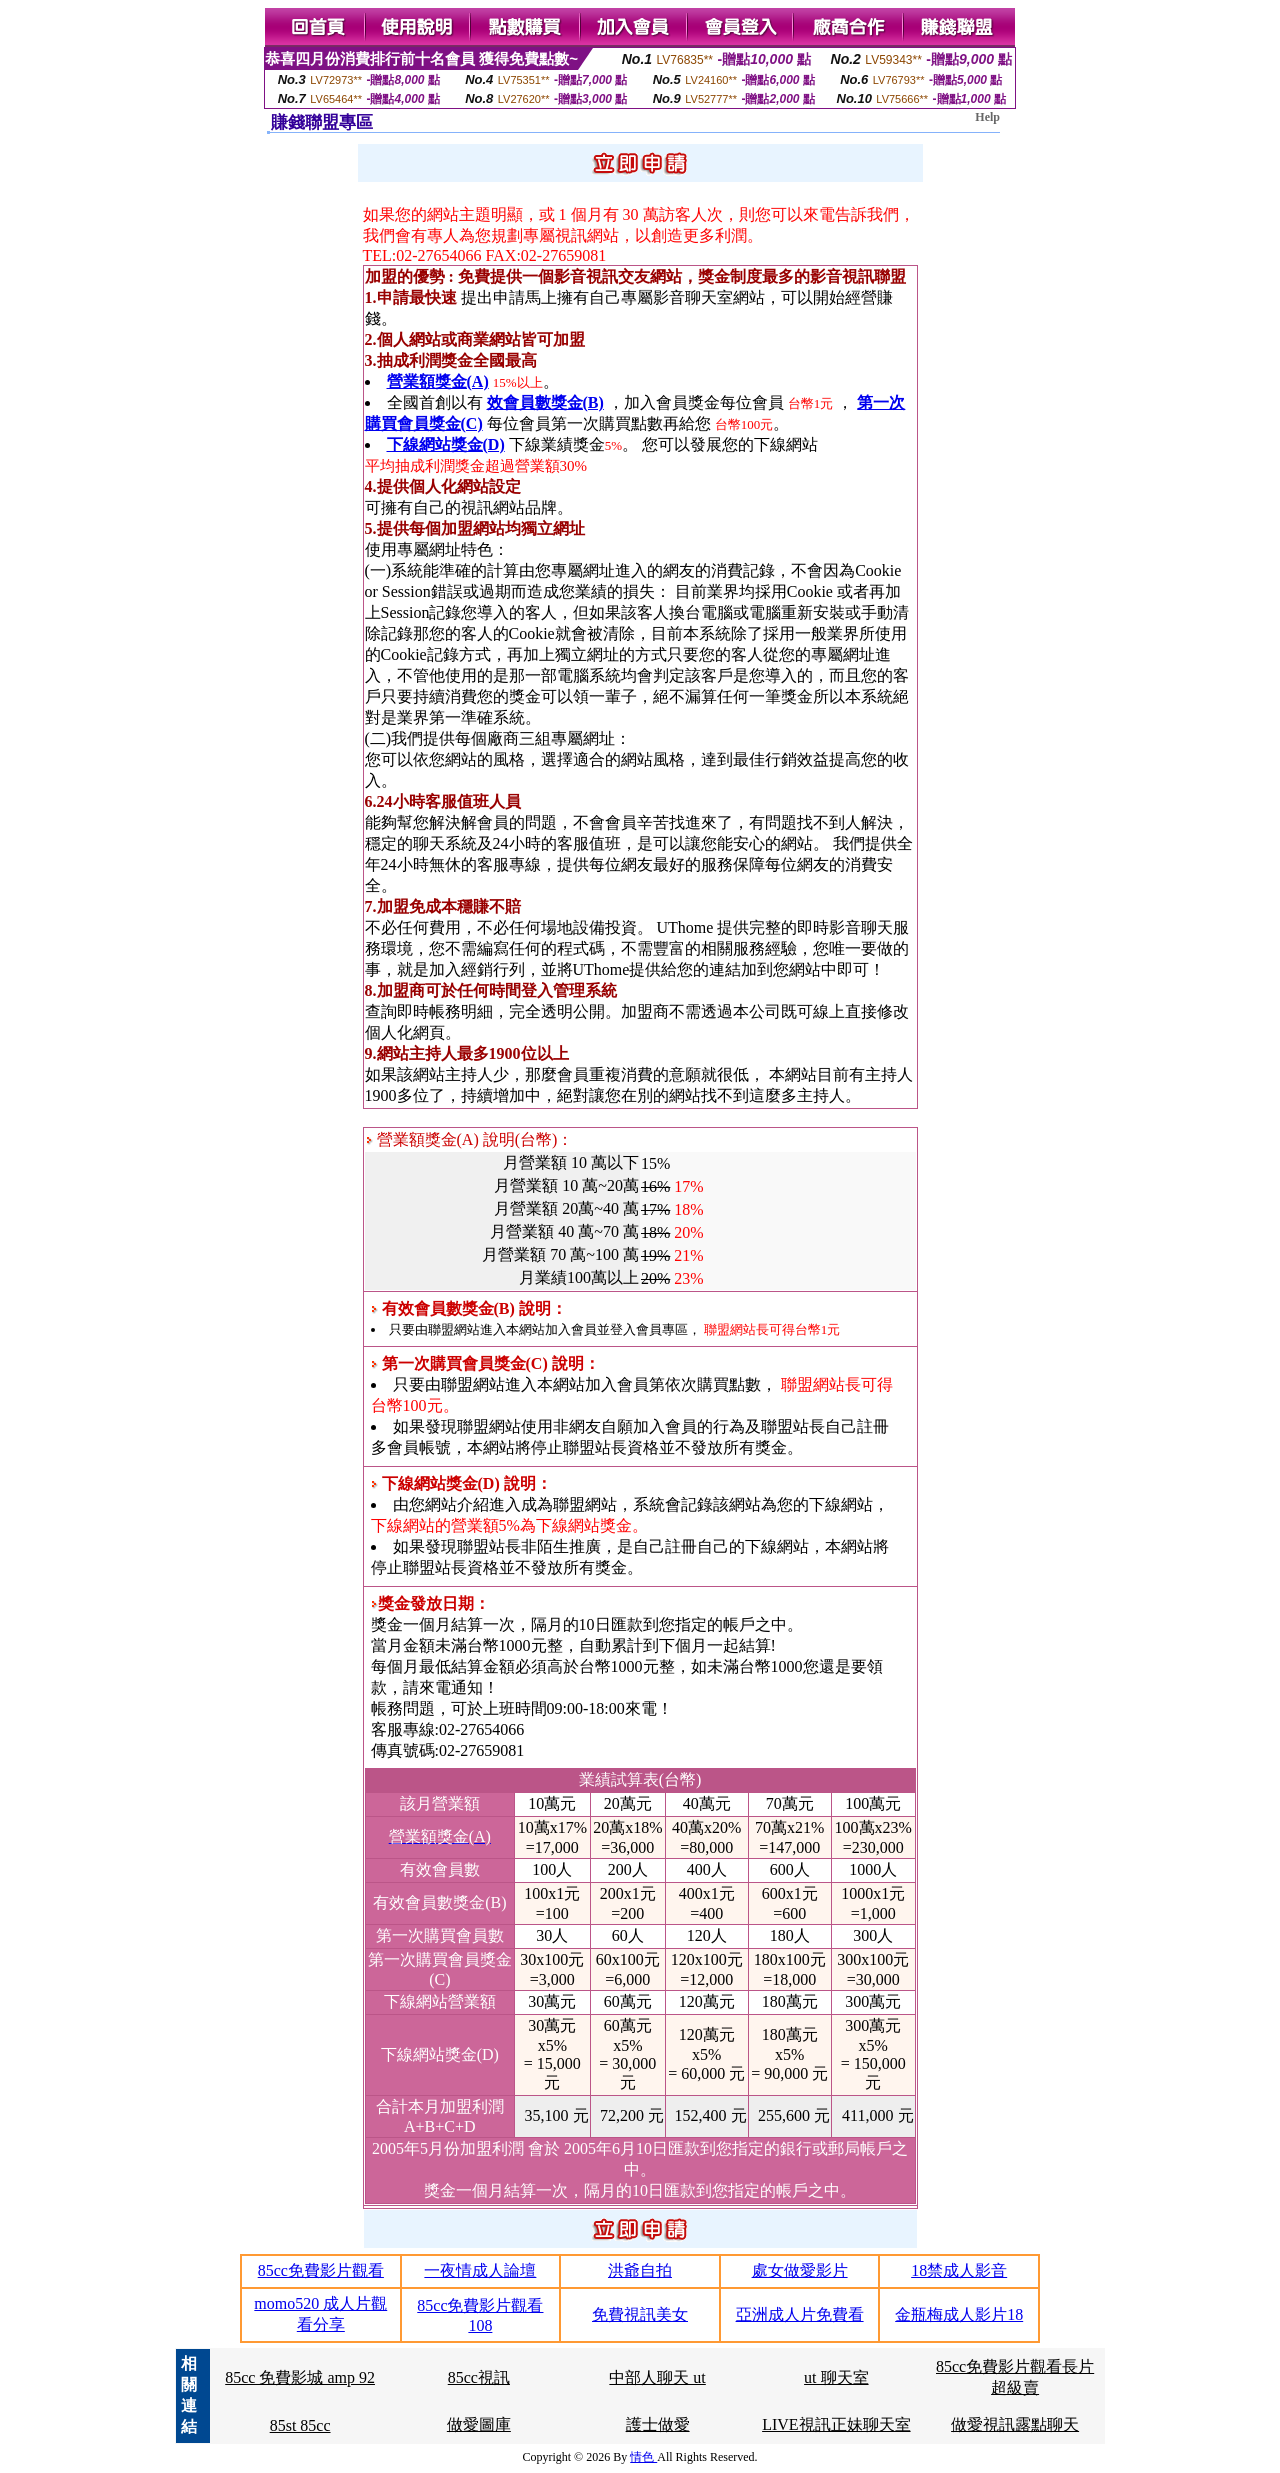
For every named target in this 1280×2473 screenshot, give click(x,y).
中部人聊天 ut (657, 2377)
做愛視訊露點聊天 (1015, 2424)
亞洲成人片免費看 (800, 2314)
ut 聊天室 (836, 2377)
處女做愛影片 (800, 2270)
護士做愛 (658, 2424)
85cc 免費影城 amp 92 (300, 2377)
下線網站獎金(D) (446, 444)
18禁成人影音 (959, 2270)
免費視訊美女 (640, 2314)
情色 (643, 2457)
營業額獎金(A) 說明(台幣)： (470, 1139)
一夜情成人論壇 (480, 2270)
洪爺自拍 (640, 2270)
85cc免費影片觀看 (321, 2270)
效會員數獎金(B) (545, 402)
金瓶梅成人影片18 (959, 2314)
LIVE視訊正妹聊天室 (836, 2424)
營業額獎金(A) (438, 381)
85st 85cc (300, 2425)
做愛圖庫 (479, 2424)
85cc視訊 (479, 2377)
